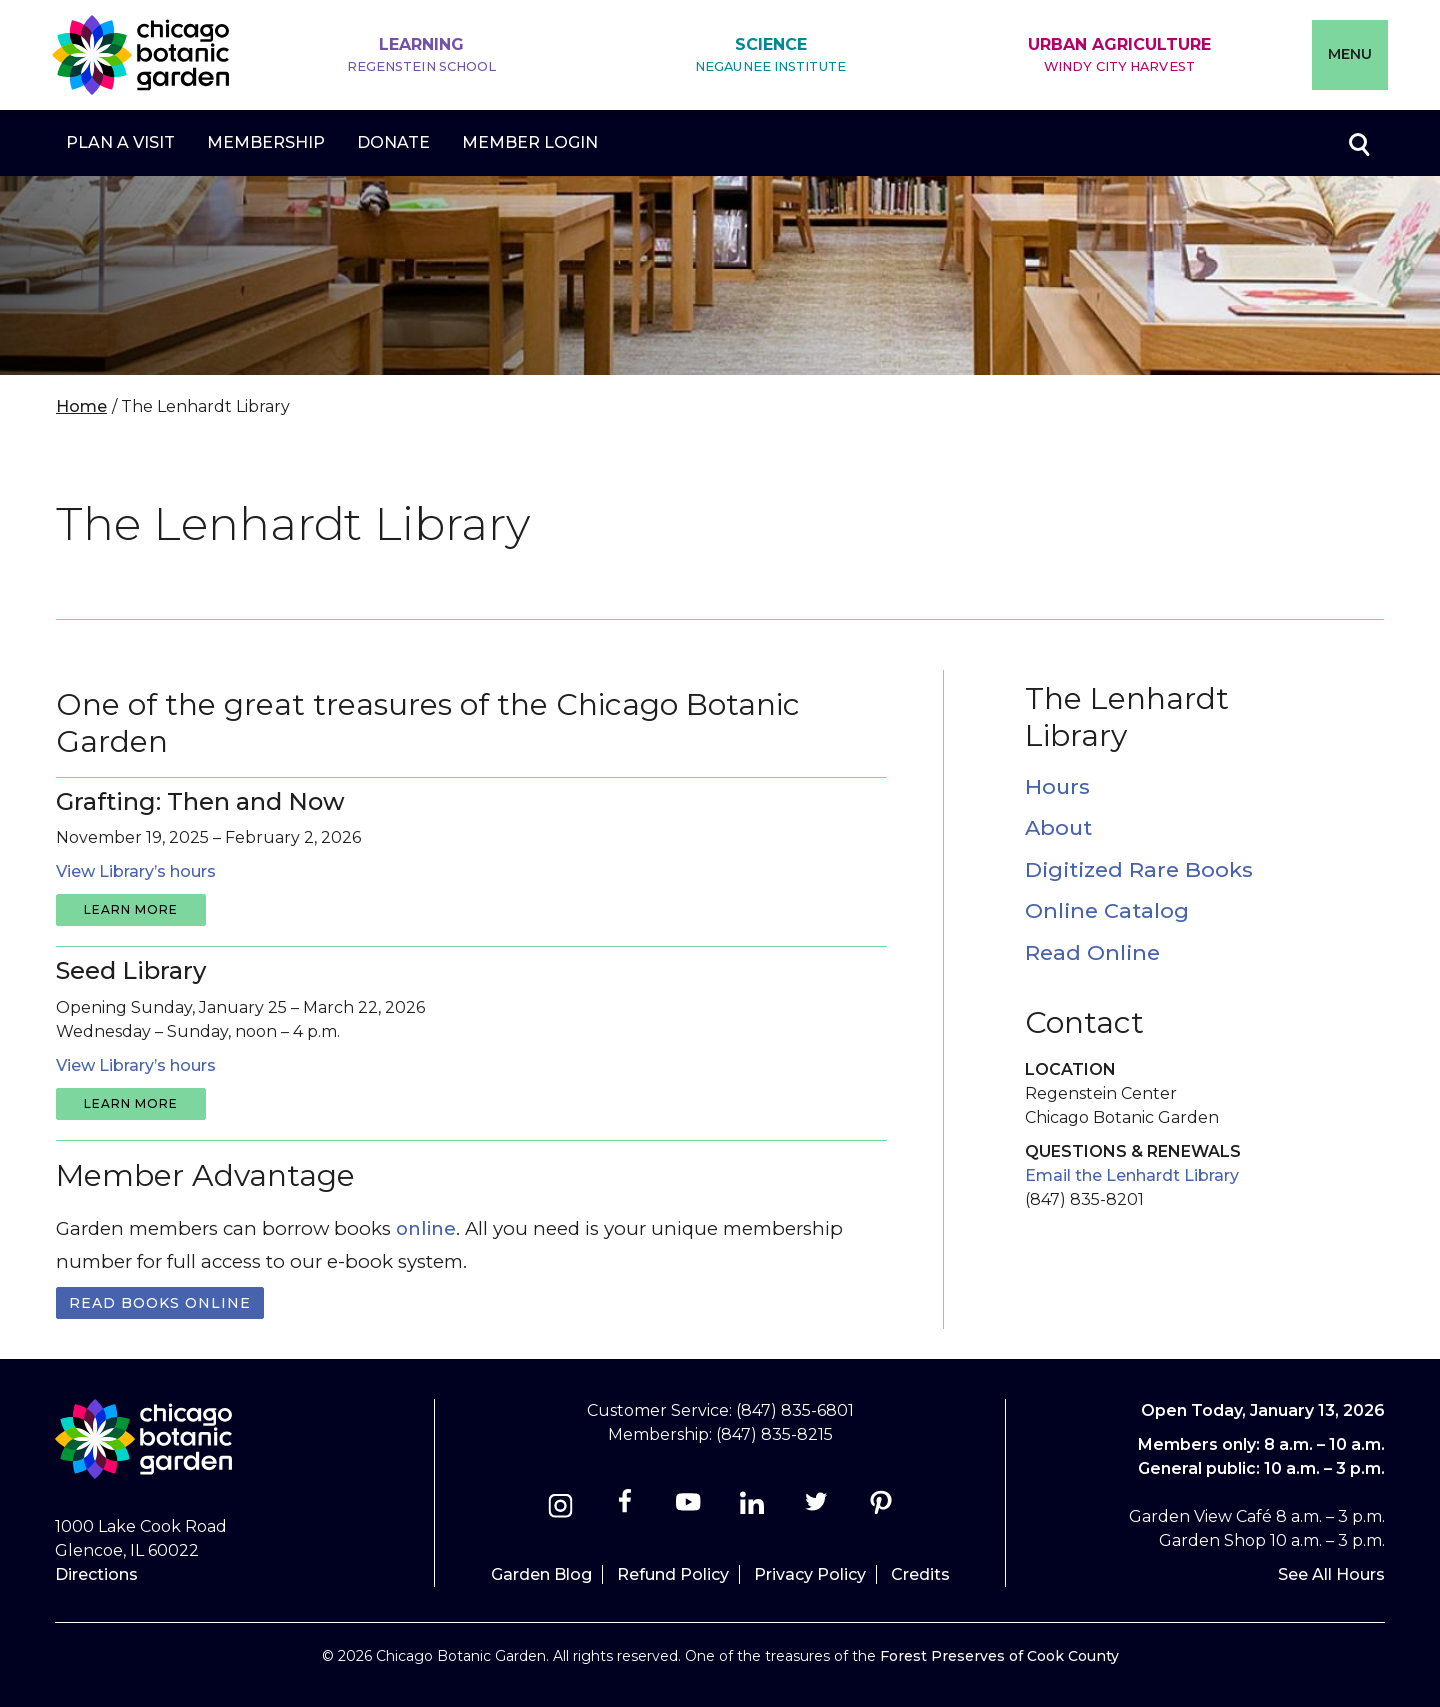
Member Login (530, 142)
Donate (393, 142)
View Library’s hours (136, 871)
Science (770, 55)
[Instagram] (560, 1508)
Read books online (160, 1303)
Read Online (1092, 952)
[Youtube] (688, 1508)
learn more (131, 909)
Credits (920, 1574)
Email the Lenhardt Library (1132, 1175)
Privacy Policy (810, 1574)
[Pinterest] (880, 1508)
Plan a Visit (120, 142)
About (1058, 827)
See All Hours (1331, 1574)
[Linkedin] (752, 1508)
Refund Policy (673, 1574)
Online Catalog (1107, 910)
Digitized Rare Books (1139, 869)
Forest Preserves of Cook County (999, 1656)
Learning (422, 55)
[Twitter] (818, 1508)
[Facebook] (626, 1508)
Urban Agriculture (1119, 55)
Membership (266, 142)
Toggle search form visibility (1358, 143)
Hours (1057, 786)
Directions (96, 1574)
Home (81, 406)
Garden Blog (541, 1574)
